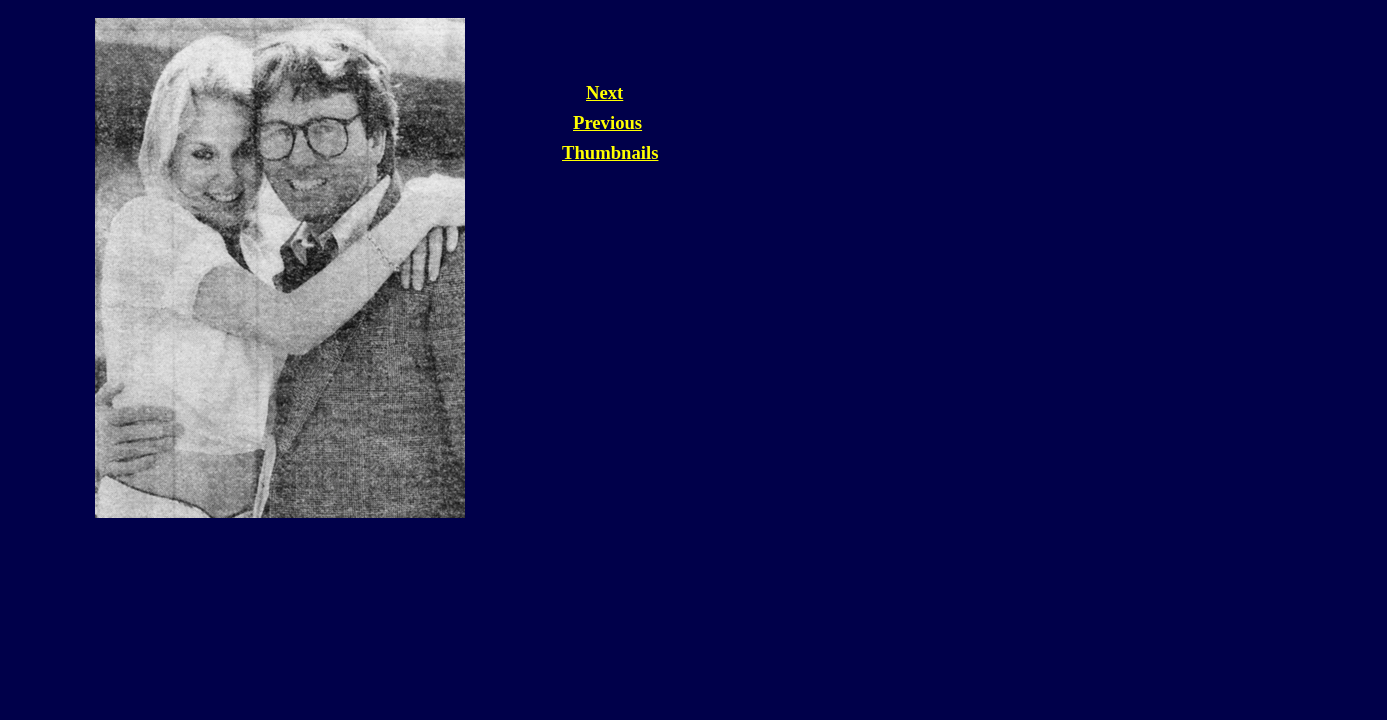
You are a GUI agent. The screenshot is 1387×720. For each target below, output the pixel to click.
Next (604, 92)
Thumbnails (610, 152)
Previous (607, 122)
